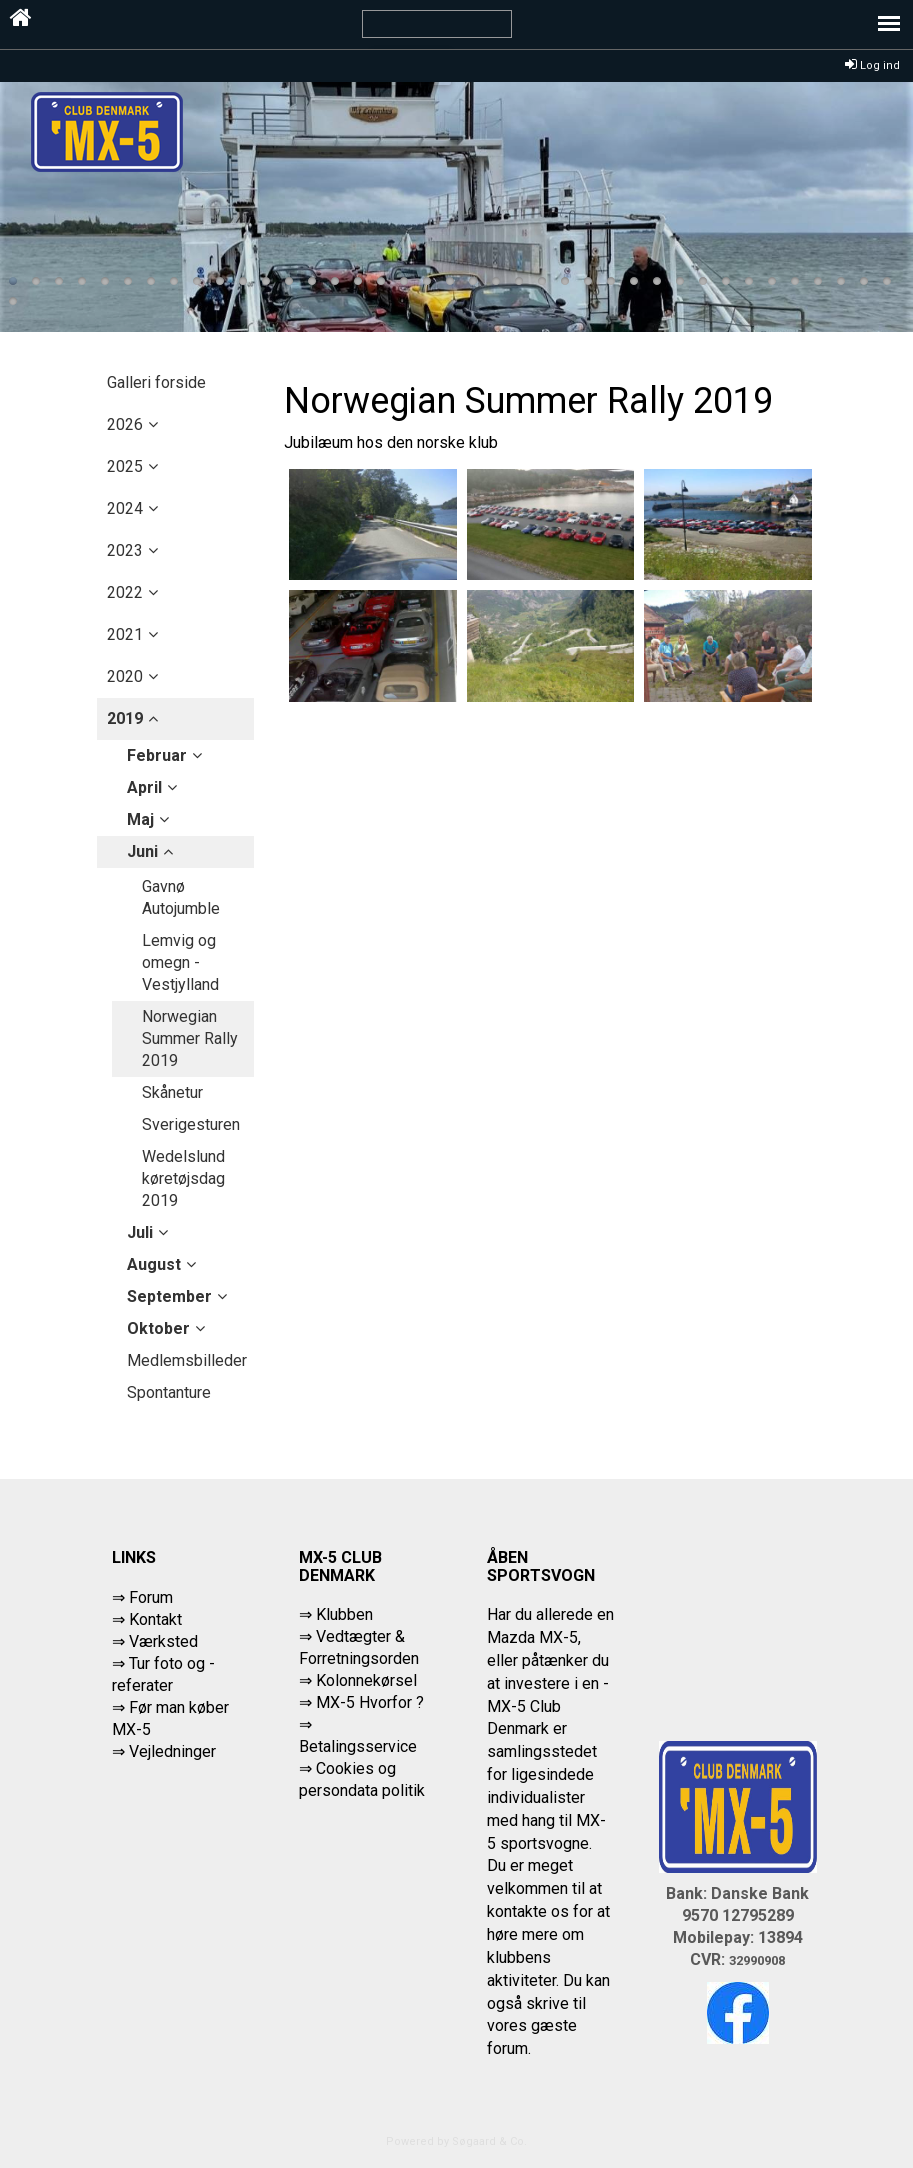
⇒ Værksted (155, 1641)
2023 (125, 550)
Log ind (872, 65)
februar (157, 755)
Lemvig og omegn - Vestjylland (180, 962)
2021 (125, 634)
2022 (125, 592)
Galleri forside (156, 382)
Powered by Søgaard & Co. (456, 2141)
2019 (125, 718)
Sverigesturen (191, 1124)
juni (142, 851)
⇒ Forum (142, 1597)
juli (140, 1232)
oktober (158, 1328)
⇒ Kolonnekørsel (358, 1680)
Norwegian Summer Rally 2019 (190, 1038)
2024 (125, 508)
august (154, 1264)
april (144, 787)
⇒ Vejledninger (164, 1751)
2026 (125, 424)
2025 (125, 466)
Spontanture (169, 1392)
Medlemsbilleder (187, 1360)
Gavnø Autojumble (181, 897)
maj (140, 819)
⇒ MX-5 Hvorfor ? (361, 1702)
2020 (125, 676)
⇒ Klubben (336, 1614)
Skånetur (172, 1092)
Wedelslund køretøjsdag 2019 (183, 1178)
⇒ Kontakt (147, 1619)
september (169, 1296)
